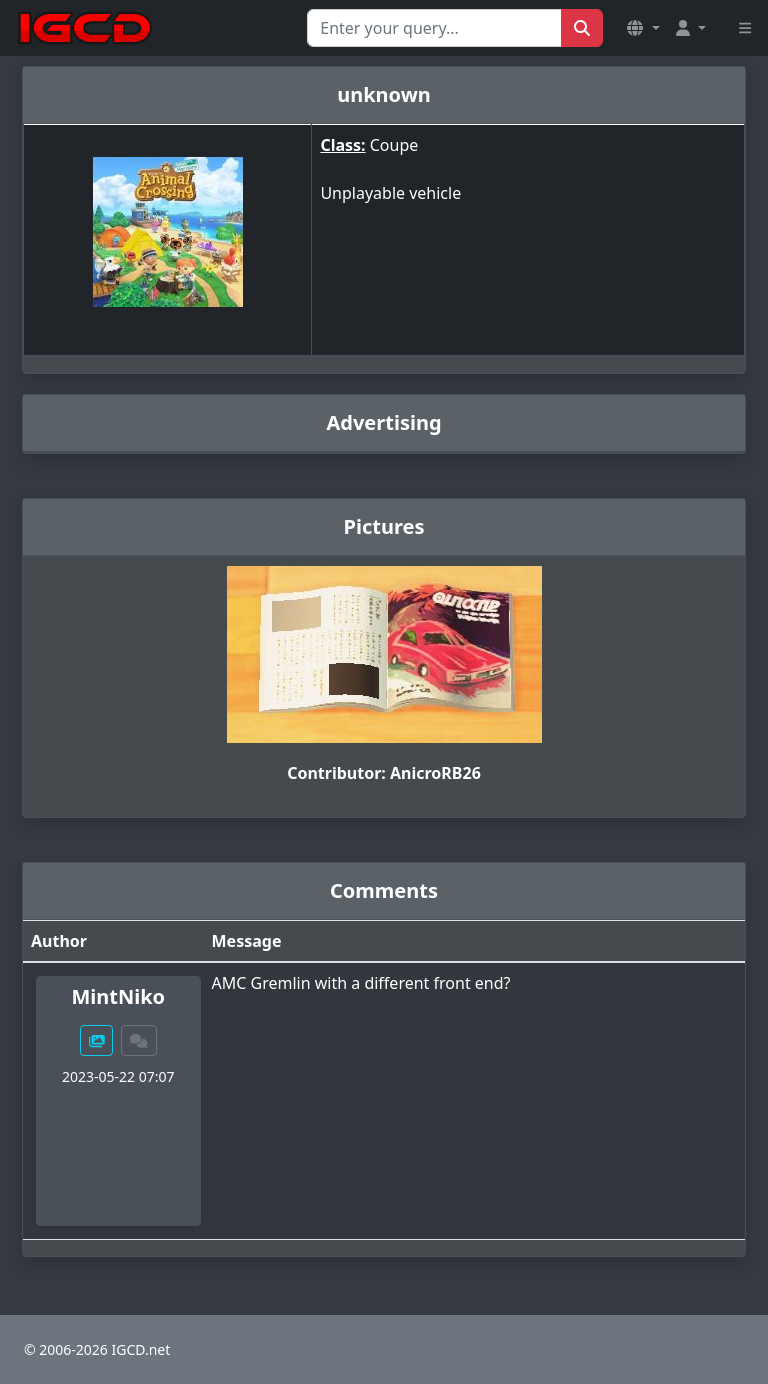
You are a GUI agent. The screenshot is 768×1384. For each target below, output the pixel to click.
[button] (643, 28)
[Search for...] (434, 28)
